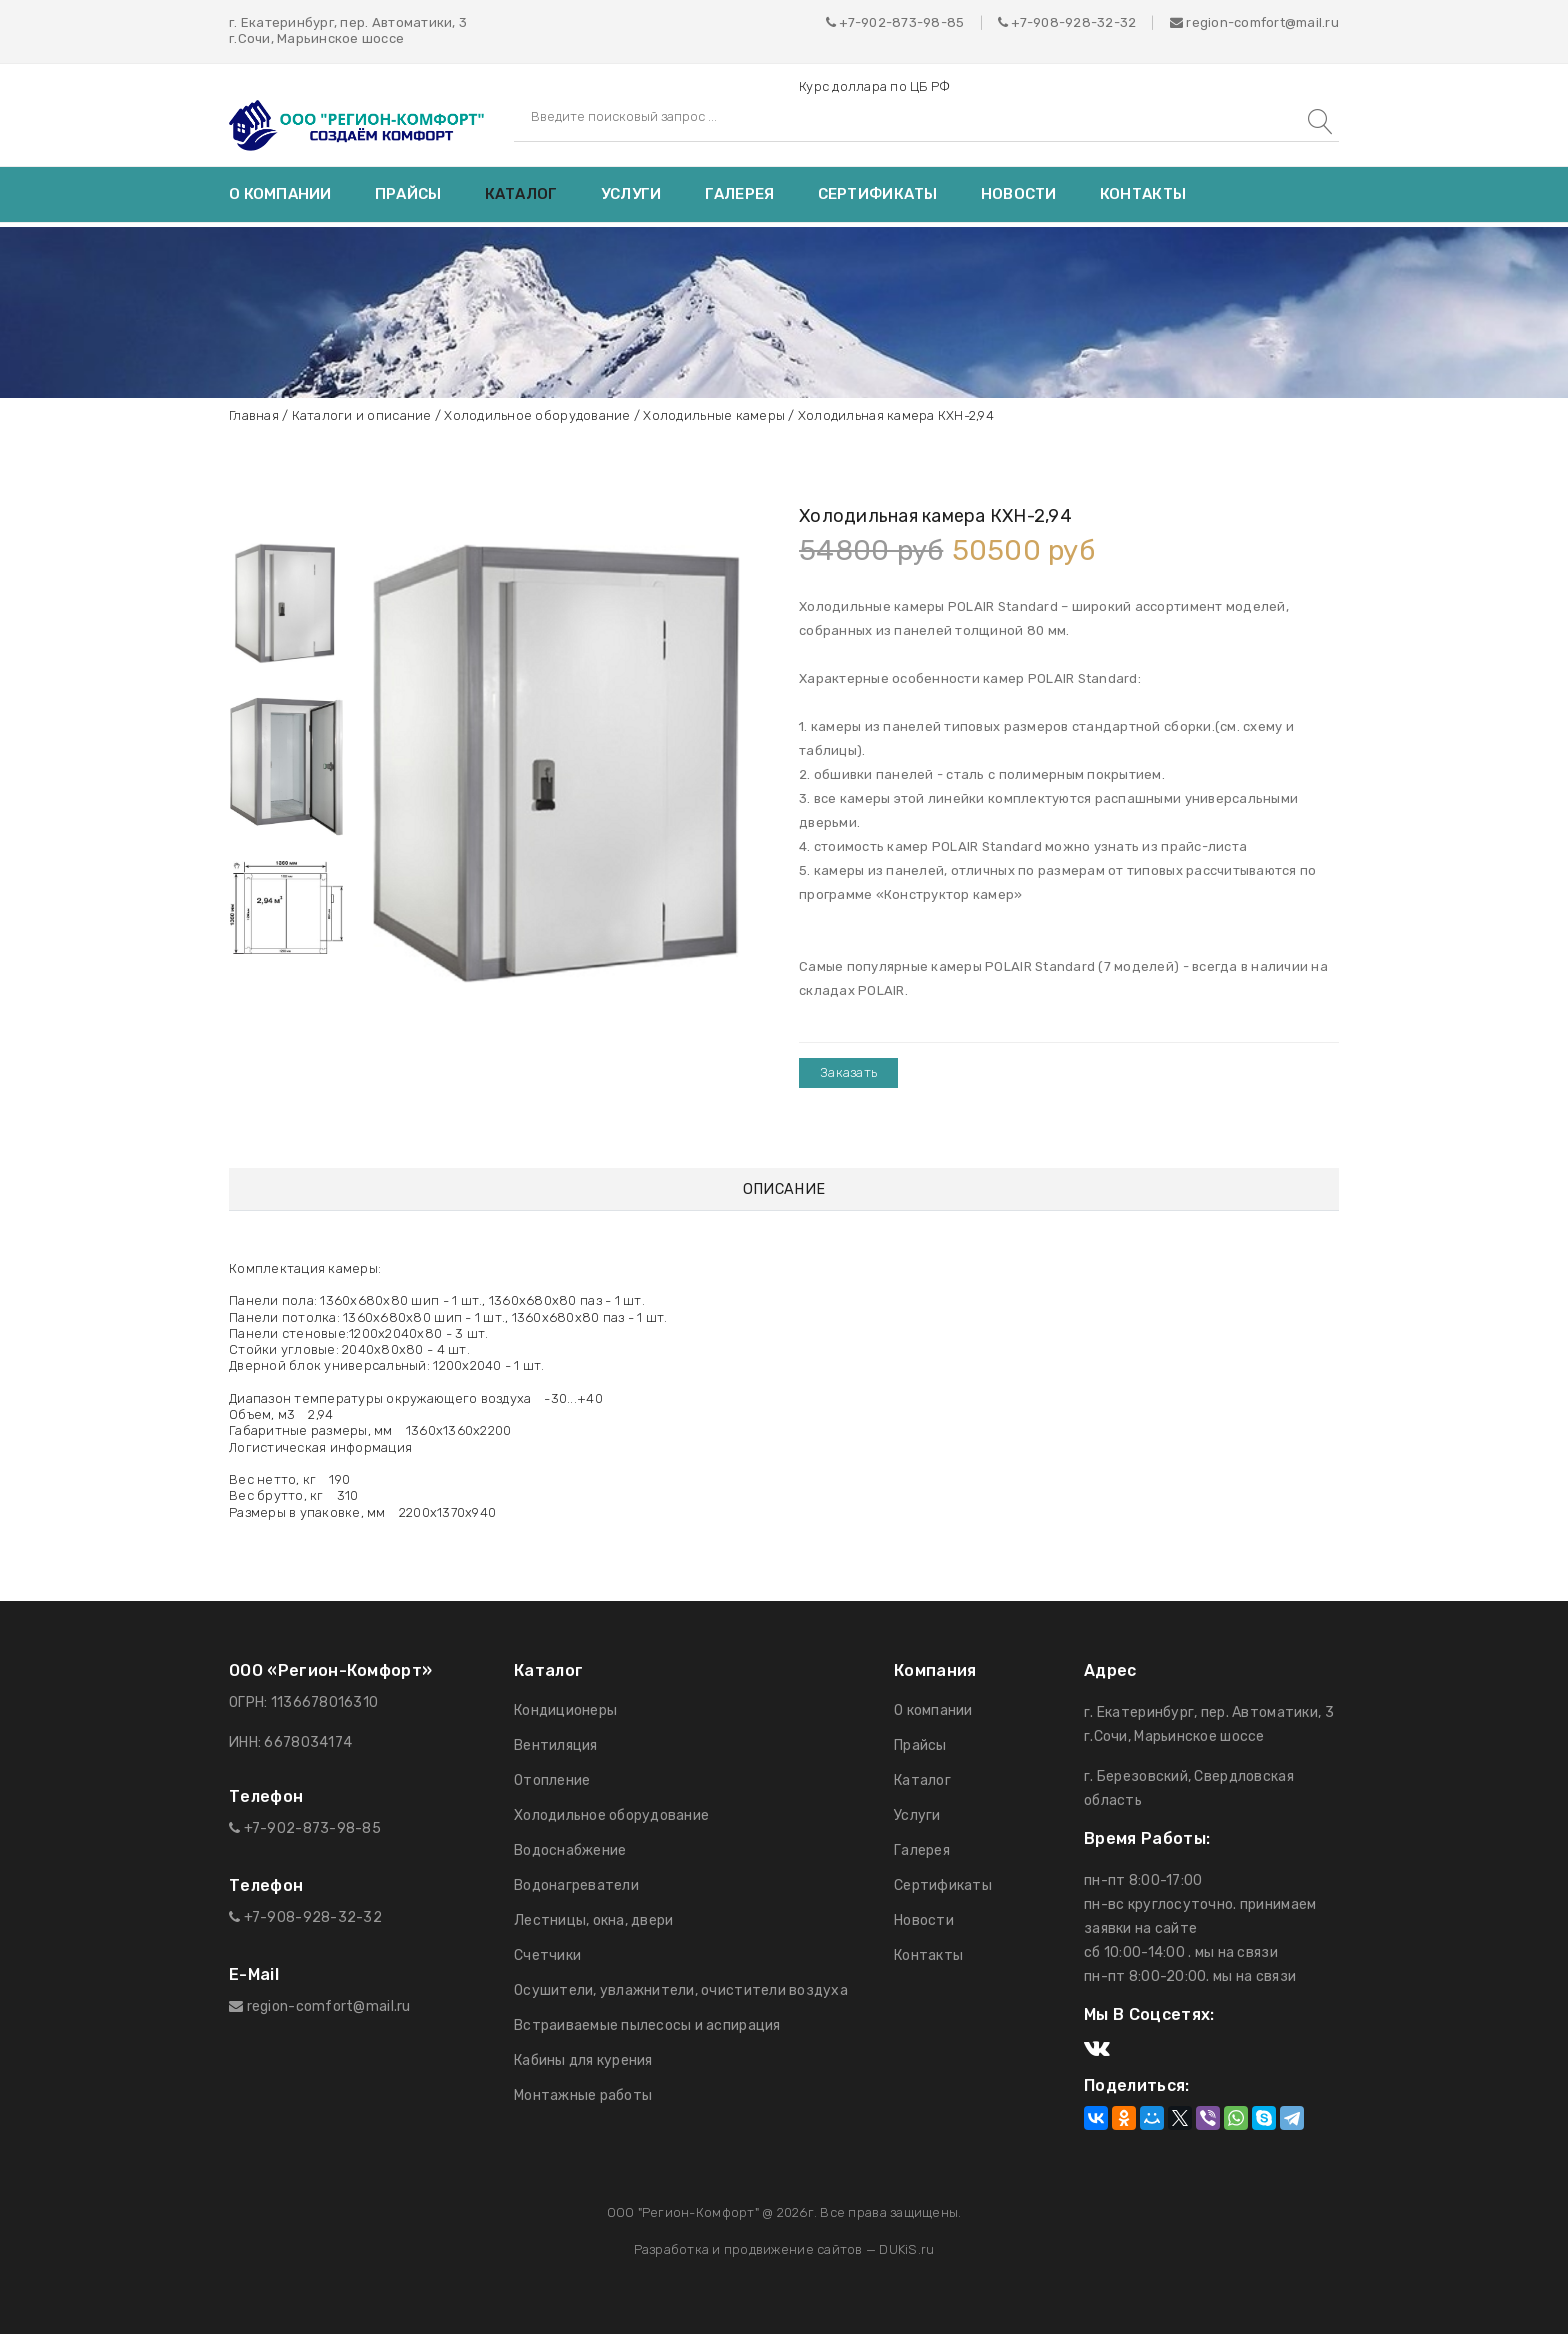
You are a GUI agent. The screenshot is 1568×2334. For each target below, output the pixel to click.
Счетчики (547, 1955)
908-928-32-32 (1084, 22)
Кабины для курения (583, 2060)
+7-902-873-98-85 (901, 22)
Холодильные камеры (714, 415)
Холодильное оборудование (537, 415)
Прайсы (408, 194)
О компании (280, 194)
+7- (1022, 22)
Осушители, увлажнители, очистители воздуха (681, 1990)
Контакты (1143, 194)
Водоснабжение (570, 1850)
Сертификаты (878, 194)
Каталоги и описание (362, 415)
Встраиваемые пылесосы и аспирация (647, 2025)
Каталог (521, 194)
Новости (1019, 194)
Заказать (848, 1072)
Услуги (631, 194)
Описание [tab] (784, 1189)
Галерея (740, 194)
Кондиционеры (565, 1710)
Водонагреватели (576, 1885)
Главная (254, 415)
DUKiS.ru (906, 2249)
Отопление (552, 1780)
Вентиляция (556, 1745)
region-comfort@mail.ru (1254, 22)
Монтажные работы (583, 2095)
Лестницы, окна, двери (593, 1920)
